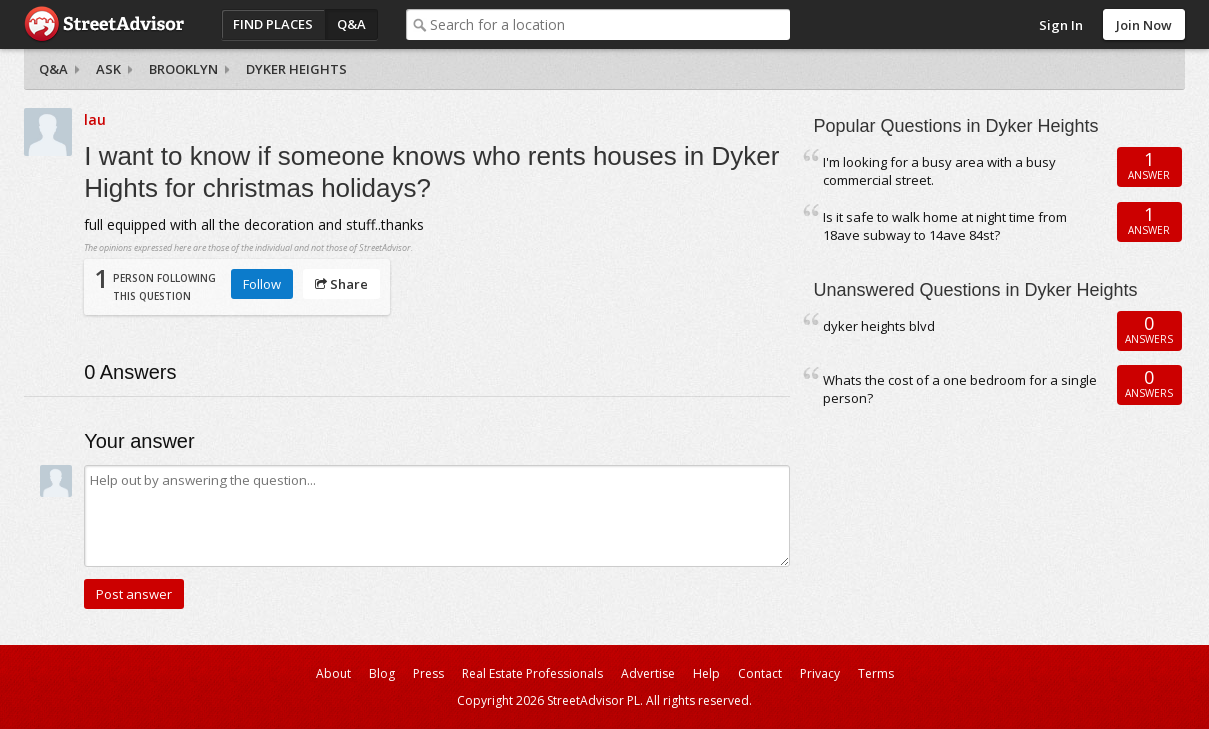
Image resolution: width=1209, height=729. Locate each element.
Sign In (1061, 25)
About (333, 673)
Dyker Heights (296, 69)
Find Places (273, 24)
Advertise (648, 673)
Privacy (820, 673)
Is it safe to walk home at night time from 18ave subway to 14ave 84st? (945, 226)
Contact (760, 673)
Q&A (351, 24)
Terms (876, 673)
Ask (108, 69)
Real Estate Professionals (532, 673)
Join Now (1144, 25)
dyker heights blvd (879, 326)
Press (428, 673)
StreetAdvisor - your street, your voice (104, 24)
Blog (382, 673)
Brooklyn (183, 69)
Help (706, 673)
